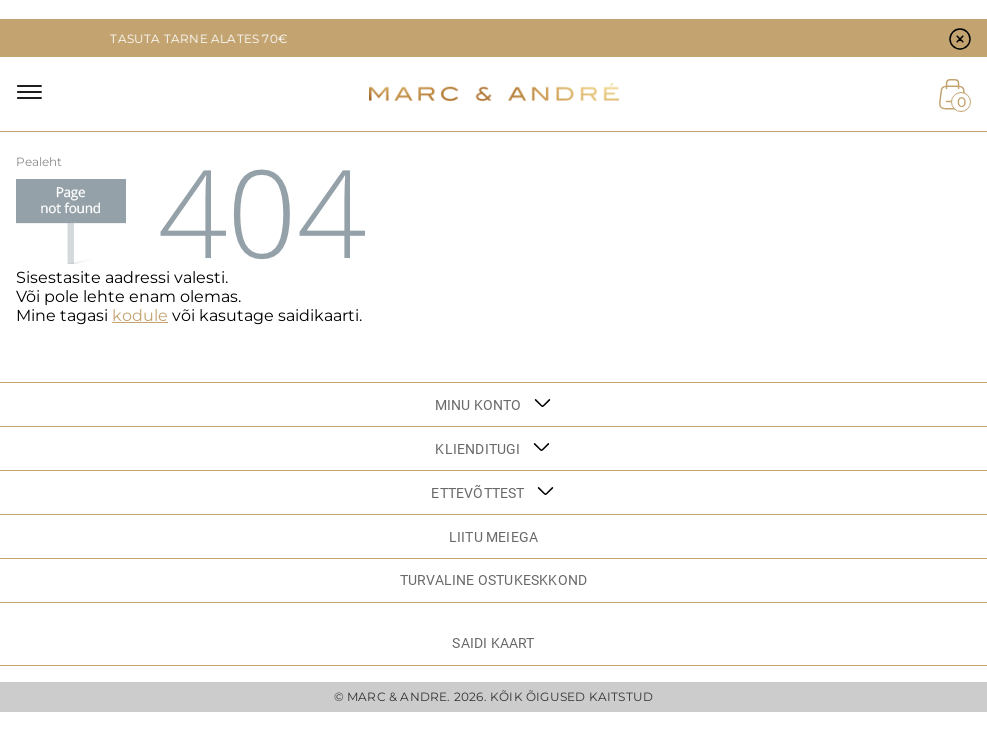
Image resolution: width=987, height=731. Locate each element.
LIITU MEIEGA (493, 537)
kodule (140, 315)
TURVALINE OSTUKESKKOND (493, 580)
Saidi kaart (493, 643)
